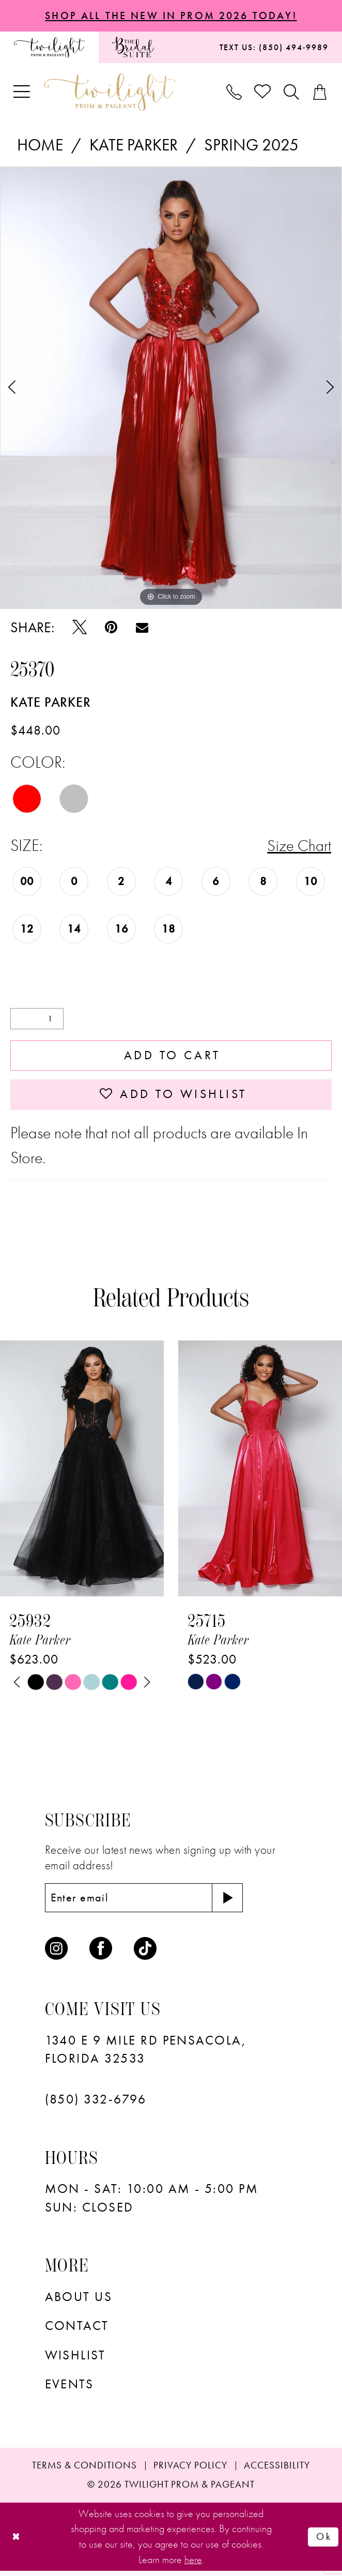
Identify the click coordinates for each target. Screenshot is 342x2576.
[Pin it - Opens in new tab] (111, 627)
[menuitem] (49, 48)
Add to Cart (172, 1057)
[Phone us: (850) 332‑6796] (234, 92)
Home (40, 145)
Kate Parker (133, 145)
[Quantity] (37, 1019)
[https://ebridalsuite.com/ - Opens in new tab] (133, 48)
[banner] (109, 93)
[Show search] (292, 92)
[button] (22, 93)
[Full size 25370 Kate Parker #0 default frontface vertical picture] (171, 388)
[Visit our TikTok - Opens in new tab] (145, 1953)
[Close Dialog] (17, 2541)
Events (69, 2389)
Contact (77, 2330)
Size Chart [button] (298, 846)
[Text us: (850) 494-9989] (274, 48)
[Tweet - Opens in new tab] (79, 627)
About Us (79, 2301)
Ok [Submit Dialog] (324, 2541)
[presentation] (82, 1473)
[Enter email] (147, 1902)
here (193, 2564)
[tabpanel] (171, 388)
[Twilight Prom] (49, 48)
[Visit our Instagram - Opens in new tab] (56, 1953)
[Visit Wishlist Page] (263, 93)
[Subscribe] (234, 1902)
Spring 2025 (251, 145)
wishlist (75, 2360)
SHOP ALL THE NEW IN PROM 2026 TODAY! (171, 16)
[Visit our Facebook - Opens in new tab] (100, 1953)
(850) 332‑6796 (96, 2104)
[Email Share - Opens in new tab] (142, 627)
